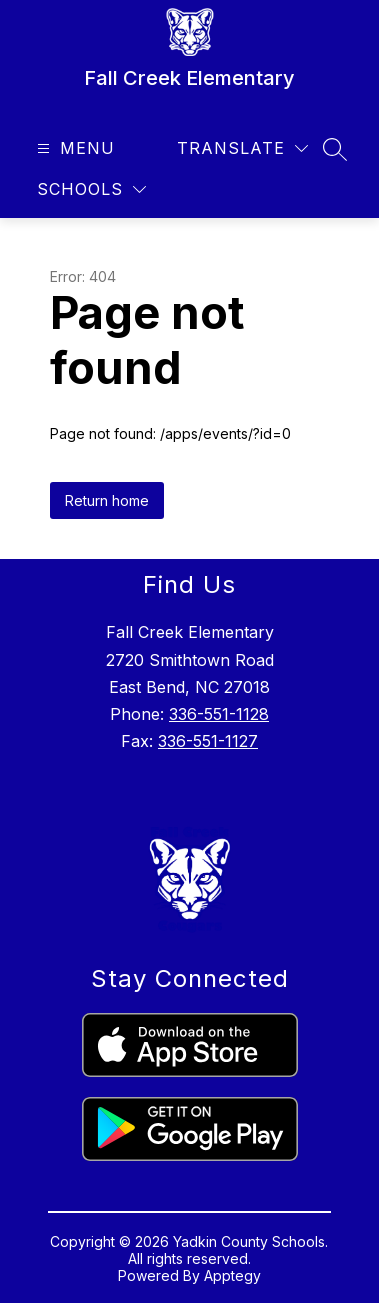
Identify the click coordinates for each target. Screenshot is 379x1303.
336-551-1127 (208, 741)
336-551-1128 (219, 714)
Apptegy (232, 1275)
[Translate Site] (242, 148)
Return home (107, 500)
